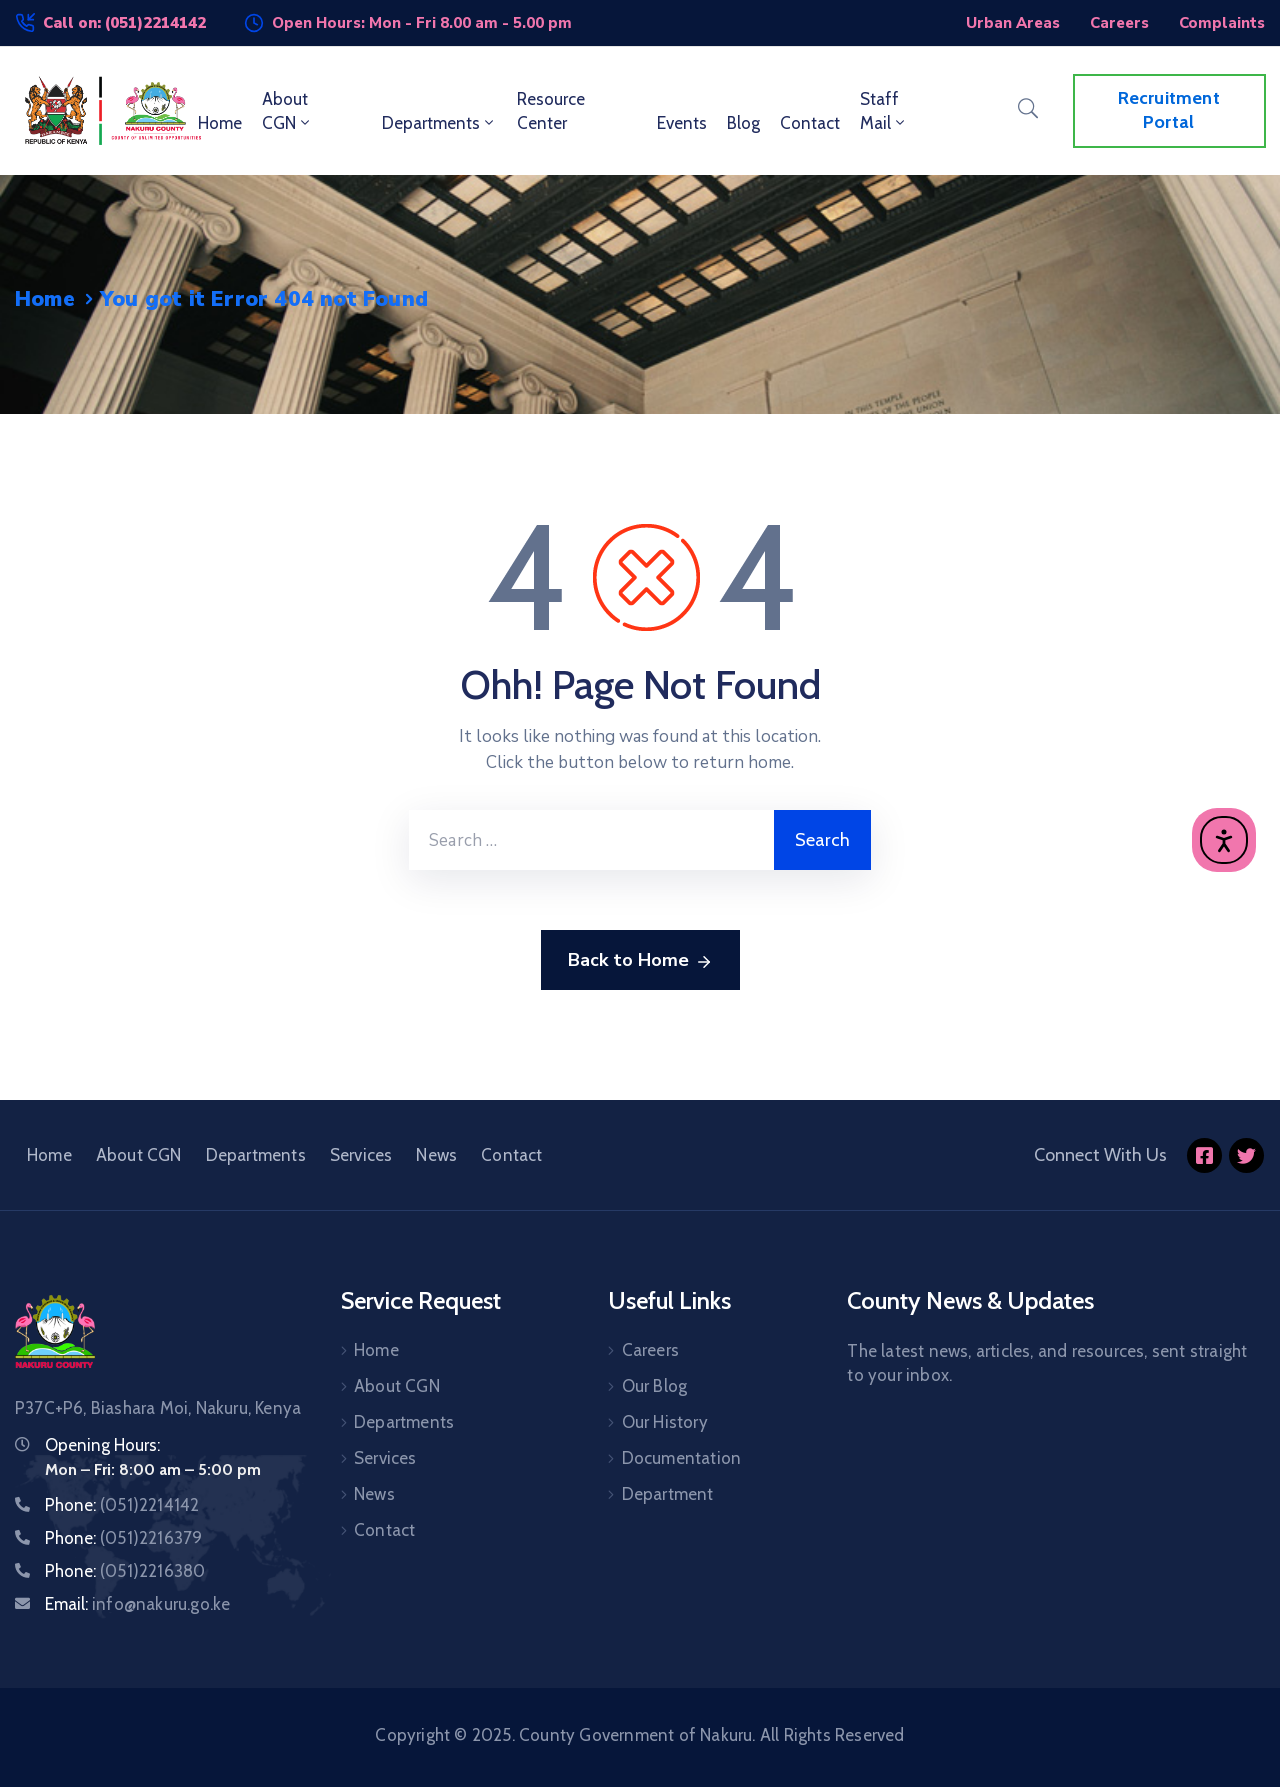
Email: (137, 1604)
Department (668, 1494)
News (436, 1155)
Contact (810, 123)
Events (682, 123)
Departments (439, 123)
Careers (650, 1350)
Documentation (682, 1458)
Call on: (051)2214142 (124, 23)
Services (361, 1155)
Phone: (122, 1505)
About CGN (287, 111)
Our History (665, 1422)
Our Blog (655, 1386)
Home (220, 123)
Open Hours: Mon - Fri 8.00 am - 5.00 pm (422, 23)
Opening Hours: (102, 1445)
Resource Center (551, 111)
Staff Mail (884, 111)
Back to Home (640, 961)
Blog (743, 123)
